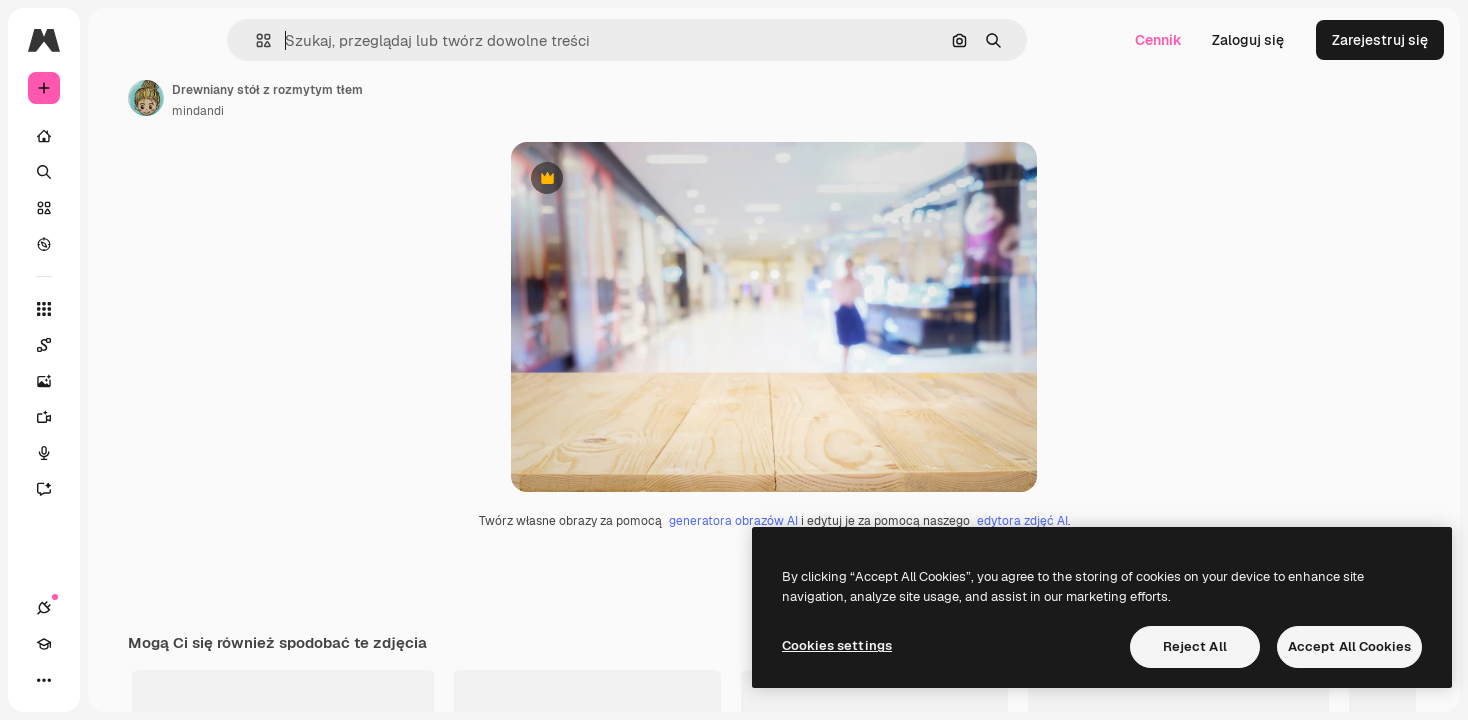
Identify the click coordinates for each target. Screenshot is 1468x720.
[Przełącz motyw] (116, 680)
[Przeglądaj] (120, 244)
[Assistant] (120, 489)
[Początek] (120, 136)
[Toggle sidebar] (196, 40)
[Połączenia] (44, 680)
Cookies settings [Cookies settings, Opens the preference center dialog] (837, 645)
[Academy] (80, 680)
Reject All (1195, 646)
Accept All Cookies (1349, 646)
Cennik (1158, 40)
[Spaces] (120, 345)
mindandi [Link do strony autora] (350, 111)
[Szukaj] (120, 172)
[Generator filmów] (120, 417)
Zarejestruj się (1380, 40)
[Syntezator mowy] (120, 453)
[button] (331, 40)
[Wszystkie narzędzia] (120, 309)
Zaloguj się (1248, 40)
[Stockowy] (120, 208)
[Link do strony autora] (298, 98)
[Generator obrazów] (120, 381)
